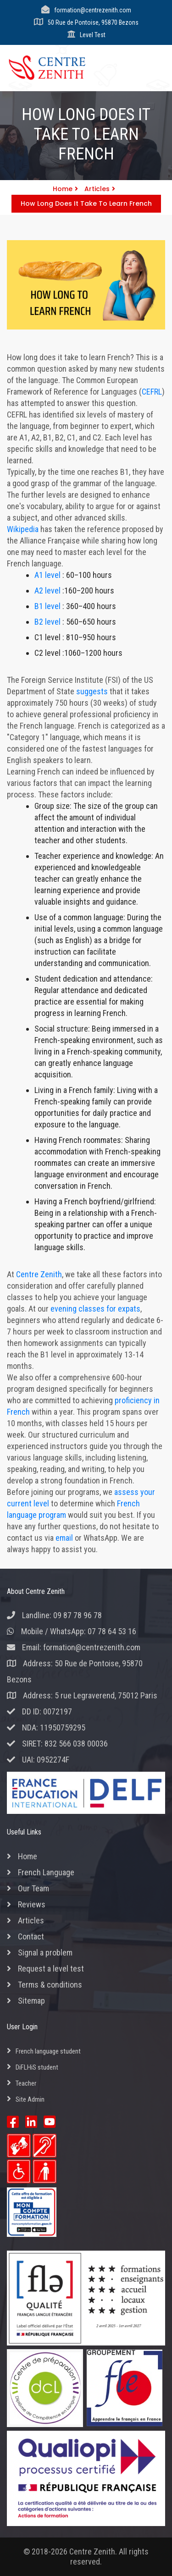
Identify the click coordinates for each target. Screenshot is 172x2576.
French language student (48, 2051)
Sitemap (31, 2000)
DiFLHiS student (37, 2067)
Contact (31, 1936)
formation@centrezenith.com (92, 10)
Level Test (92, 34)
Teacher (26, 2083)
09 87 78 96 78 (77, 1615)
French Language (46, 1872)
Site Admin (30, 2099)
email (64, 1538)
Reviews (31, 1904)
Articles (99, 188)
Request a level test (51, 1968)
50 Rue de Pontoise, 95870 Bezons (93, 22)
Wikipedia (23, 529)
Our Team (33, 1888)
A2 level (47, 590)
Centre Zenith (39, 1274)
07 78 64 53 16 (112, 1631)
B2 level (47, 621)
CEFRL (152, 391)
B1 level (47, 606)
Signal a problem (45, 1952)
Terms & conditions (50, 1984)
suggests (92, 691)
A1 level (47, 575)
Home (65, 188)
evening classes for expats (95, 1308)
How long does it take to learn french (86, 203)
